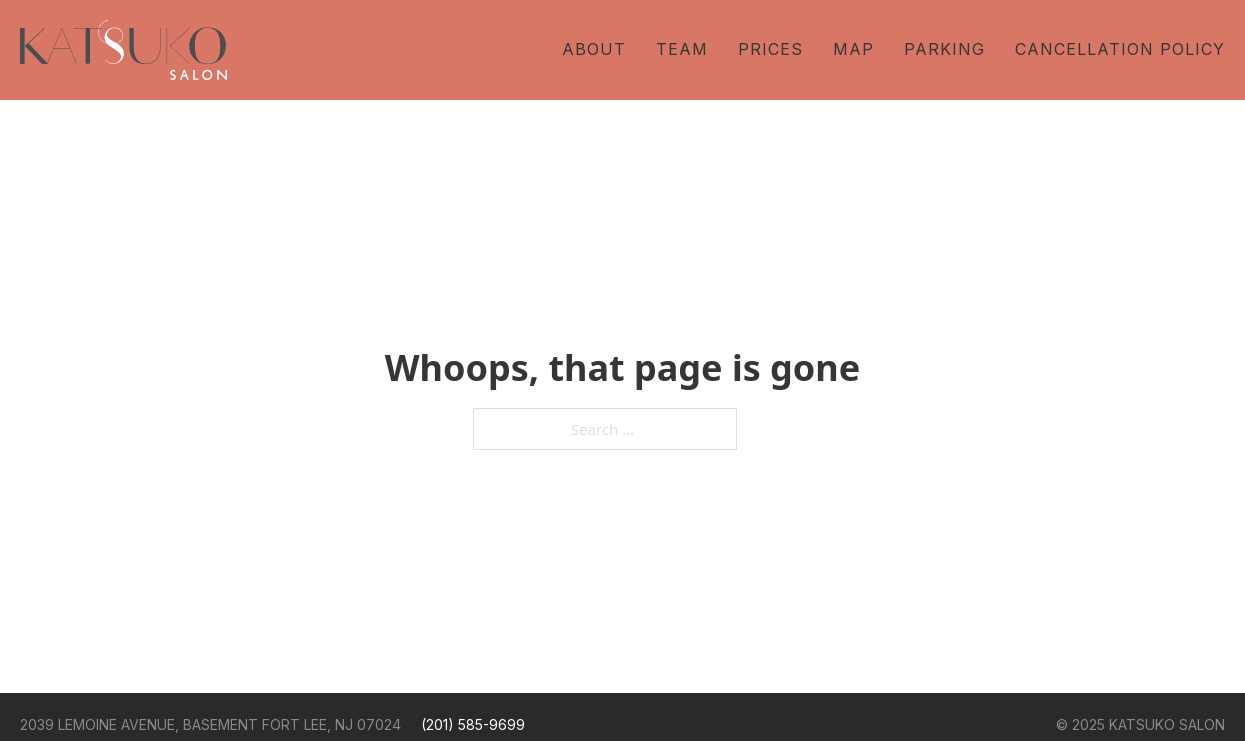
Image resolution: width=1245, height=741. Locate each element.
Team (682, 49)
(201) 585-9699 (473, 724)
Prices (770, 49)
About (594, 49)
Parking (944, 49)
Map (853, 49)
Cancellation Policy (1120, 49)
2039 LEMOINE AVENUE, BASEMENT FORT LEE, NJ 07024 (210, 724)
